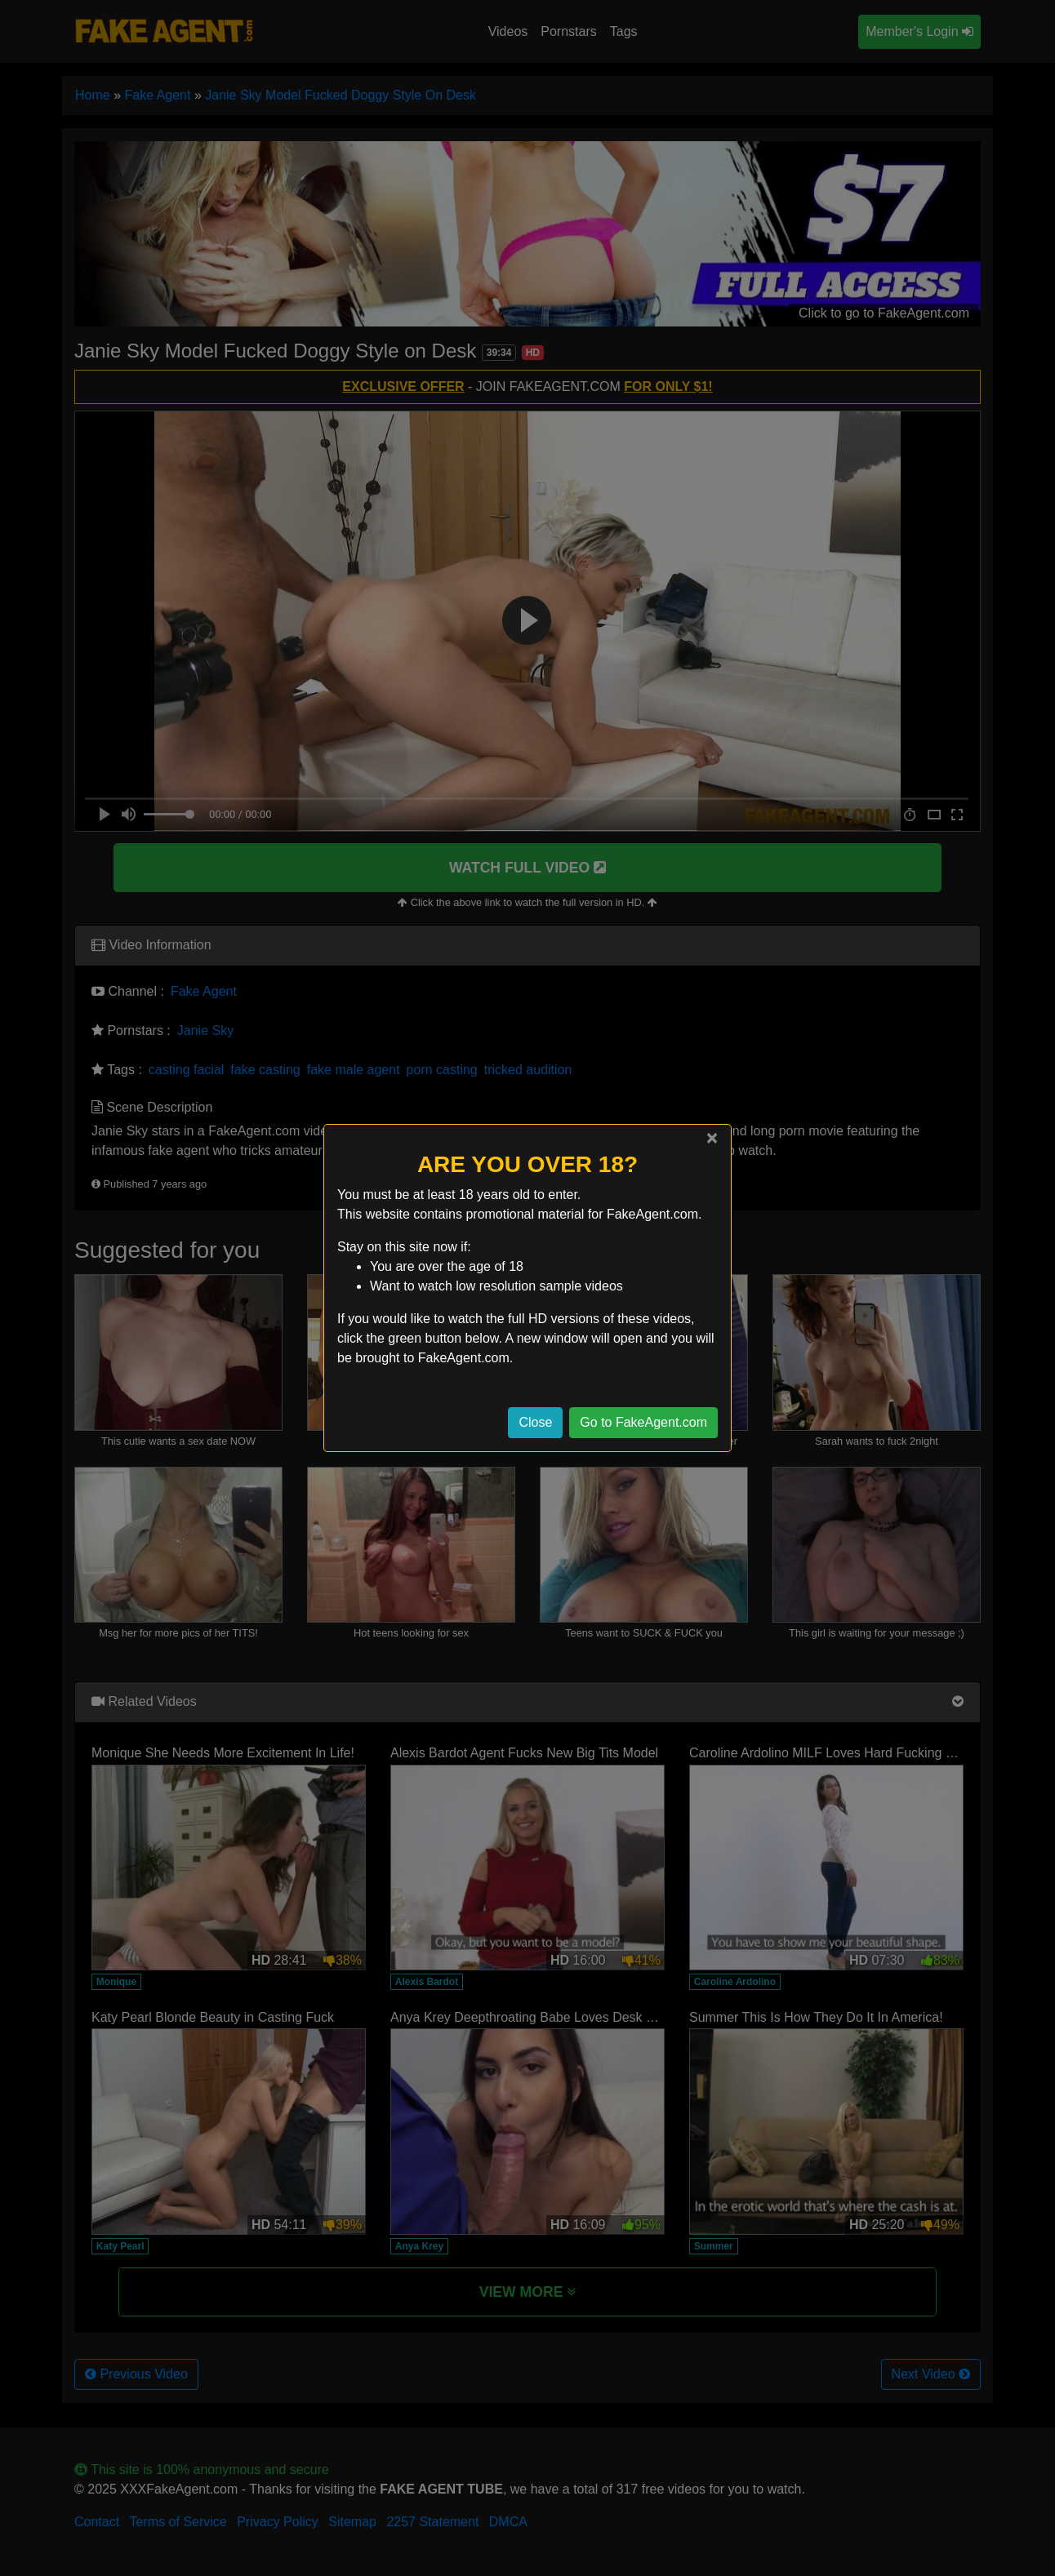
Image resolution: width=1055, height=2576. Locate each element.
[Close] (712, 1138)
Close (535, 1422)
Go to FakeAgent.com (643, 1422)
